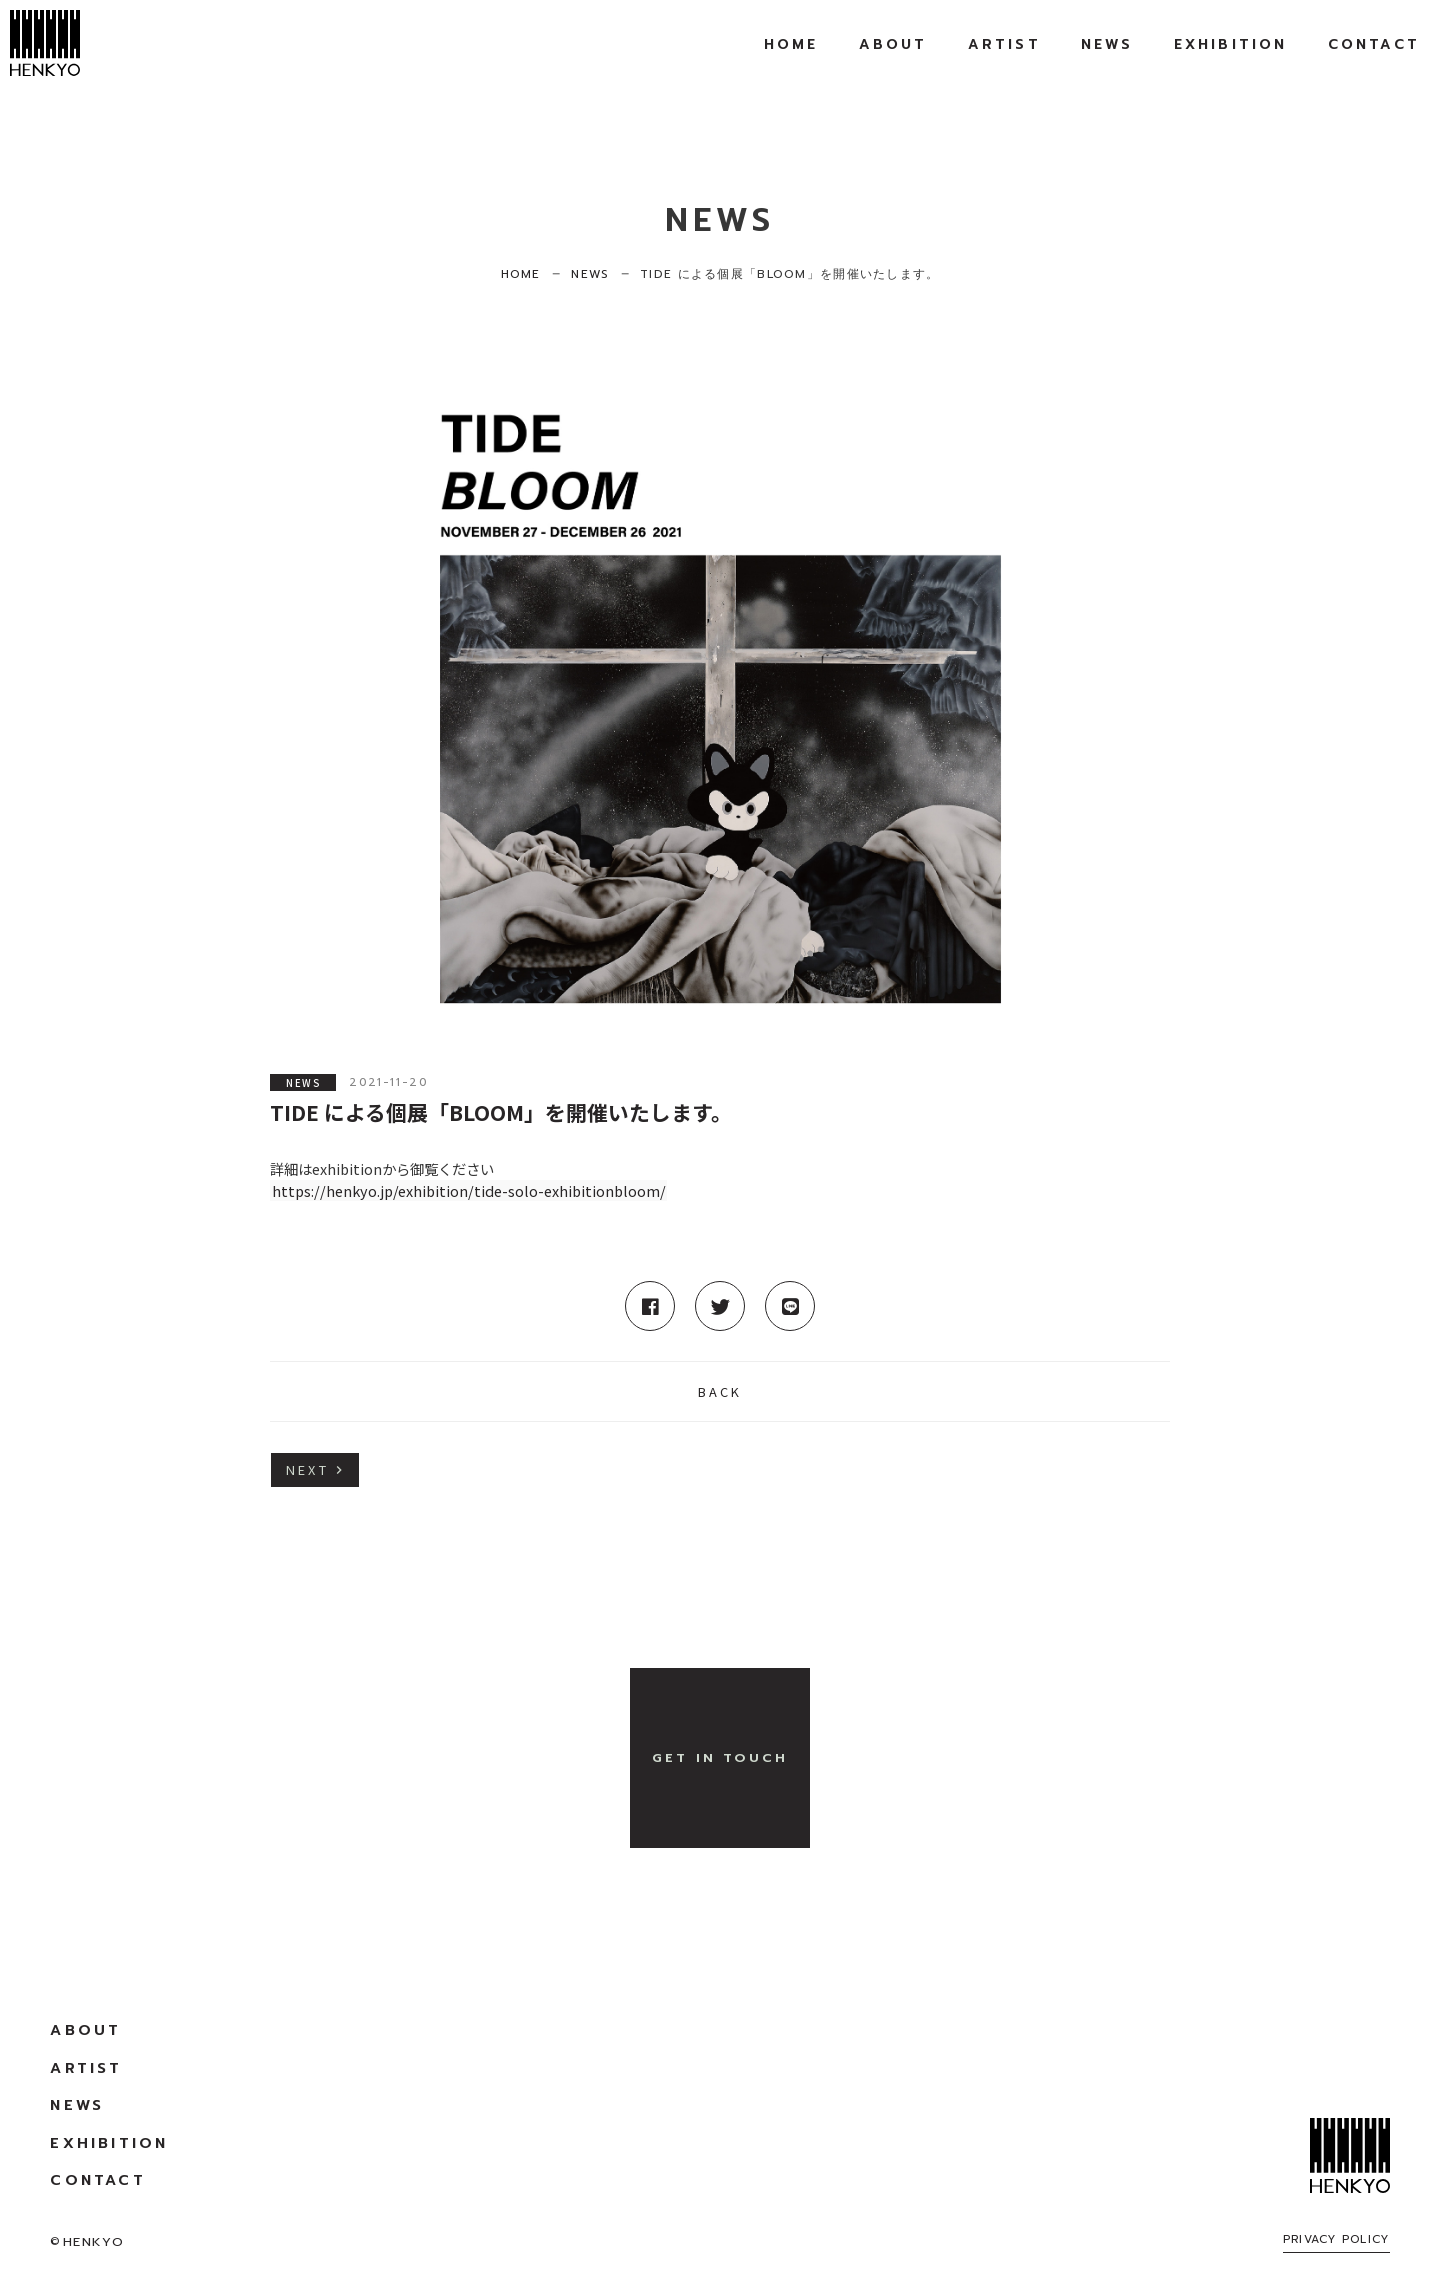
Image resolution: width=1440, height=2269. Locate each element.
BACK (720, 1391)
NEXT (307, 1469)
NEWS (303, 1082)
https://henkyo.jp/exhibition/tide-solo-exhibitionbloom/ (469, 1190)
